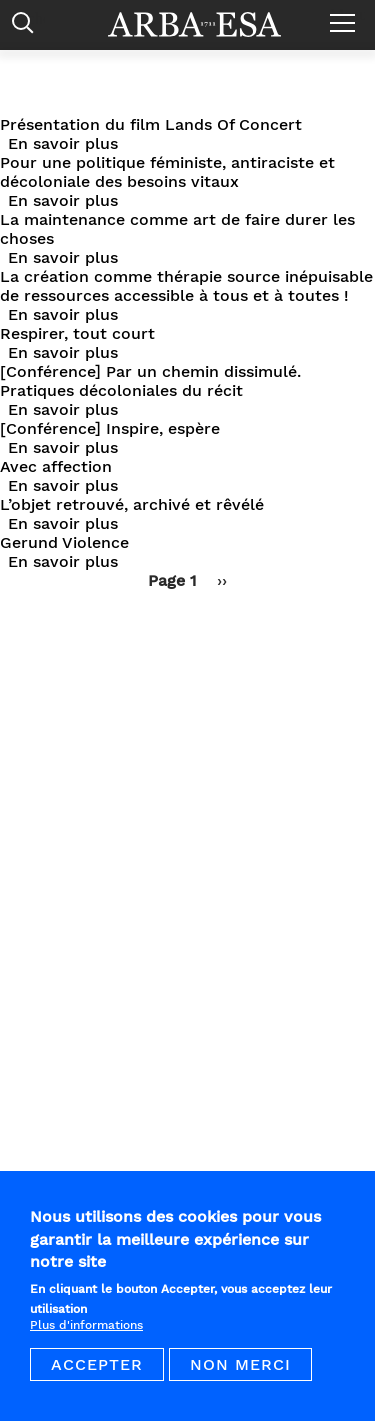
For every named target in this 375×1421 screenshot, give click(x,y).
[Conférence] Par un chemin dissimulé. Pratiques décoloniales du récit (150, 381)
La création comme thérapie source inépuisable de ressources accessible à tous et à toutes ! (186, 286)
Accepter (97, 1378)
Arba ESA (208, 24)
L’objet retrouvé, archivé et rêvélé (132, 504)
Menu (347, 15)
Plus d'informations (86, 1339)
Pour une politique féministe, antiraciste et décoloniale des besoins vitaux (167, 172)
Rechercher (27, 27)
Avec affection (56, 466)
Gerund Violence (64, 542)
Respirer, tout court (77, 333)
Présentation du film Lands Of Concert (151, 124)
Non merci (240, 1378)
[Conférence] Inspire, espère (110, 428)
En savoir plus (63, 143)
